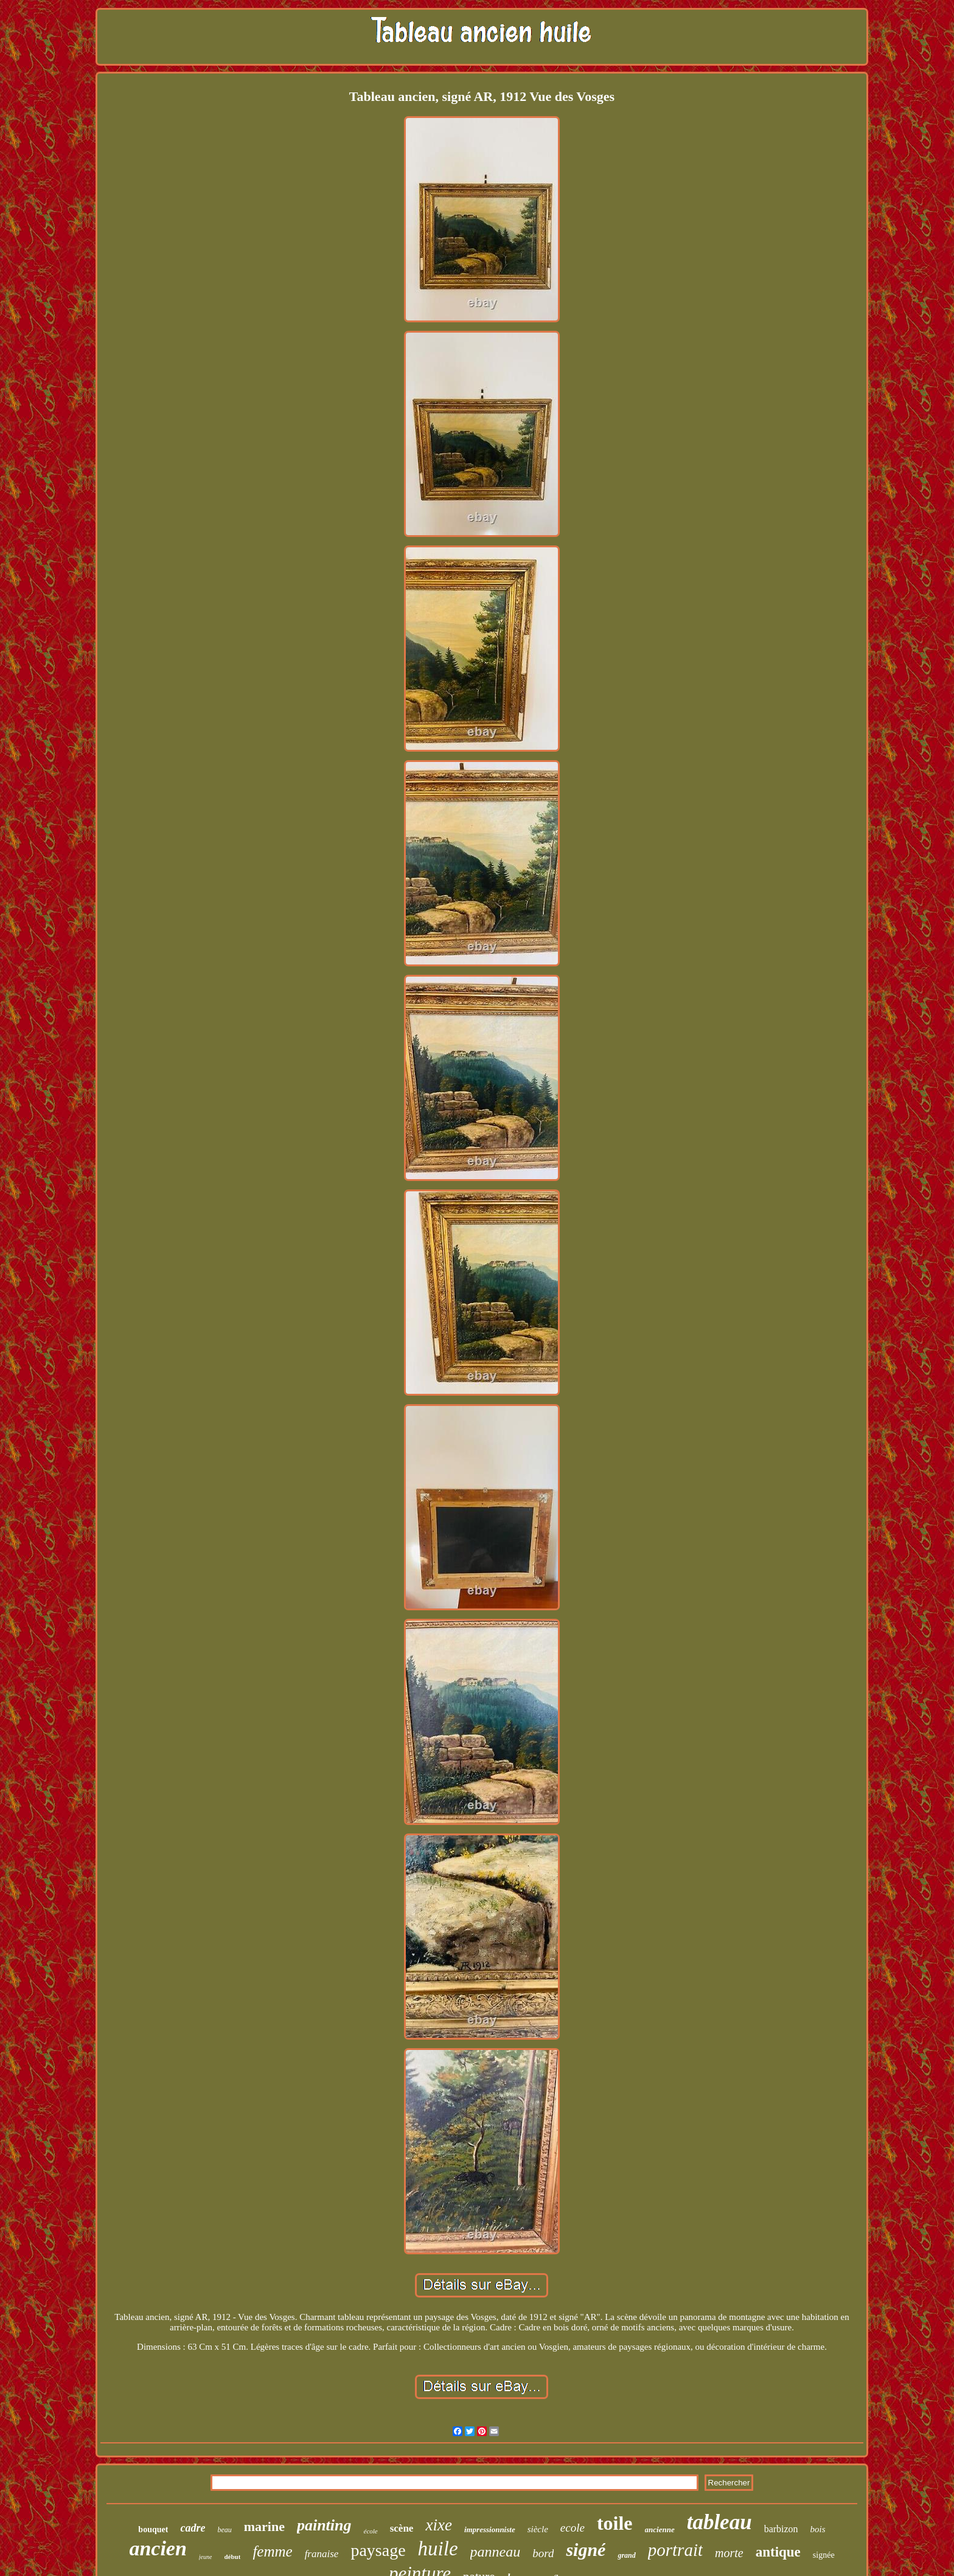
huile (438, 2549)
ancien (157, 2548)
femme (272, 2551)
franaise (322, 2554)
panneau (495, 2552)
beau (224, 2530)
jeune (205, 2556)
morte (729, 2553)
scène (402, 2528)
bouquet (153, 2529)
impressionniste (489, 2529)
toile (615, 2523)
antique (778, 2552)
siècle (537, 2529)
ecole (572, 2527)
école (371, 2531)
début (232, 2556)
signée (824, 2555)
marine (264, 2526)
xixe (438, 2525)
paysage (377, 2550)
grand (626, 2555)
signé (585, 2550)
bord (543, 2553)
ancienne (660, 2529)
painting (324, 2525)
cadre (192, 2528)
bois (818, 2529)
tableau (719, 2522)
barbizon (781, 2529)
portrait (675, 2550)
